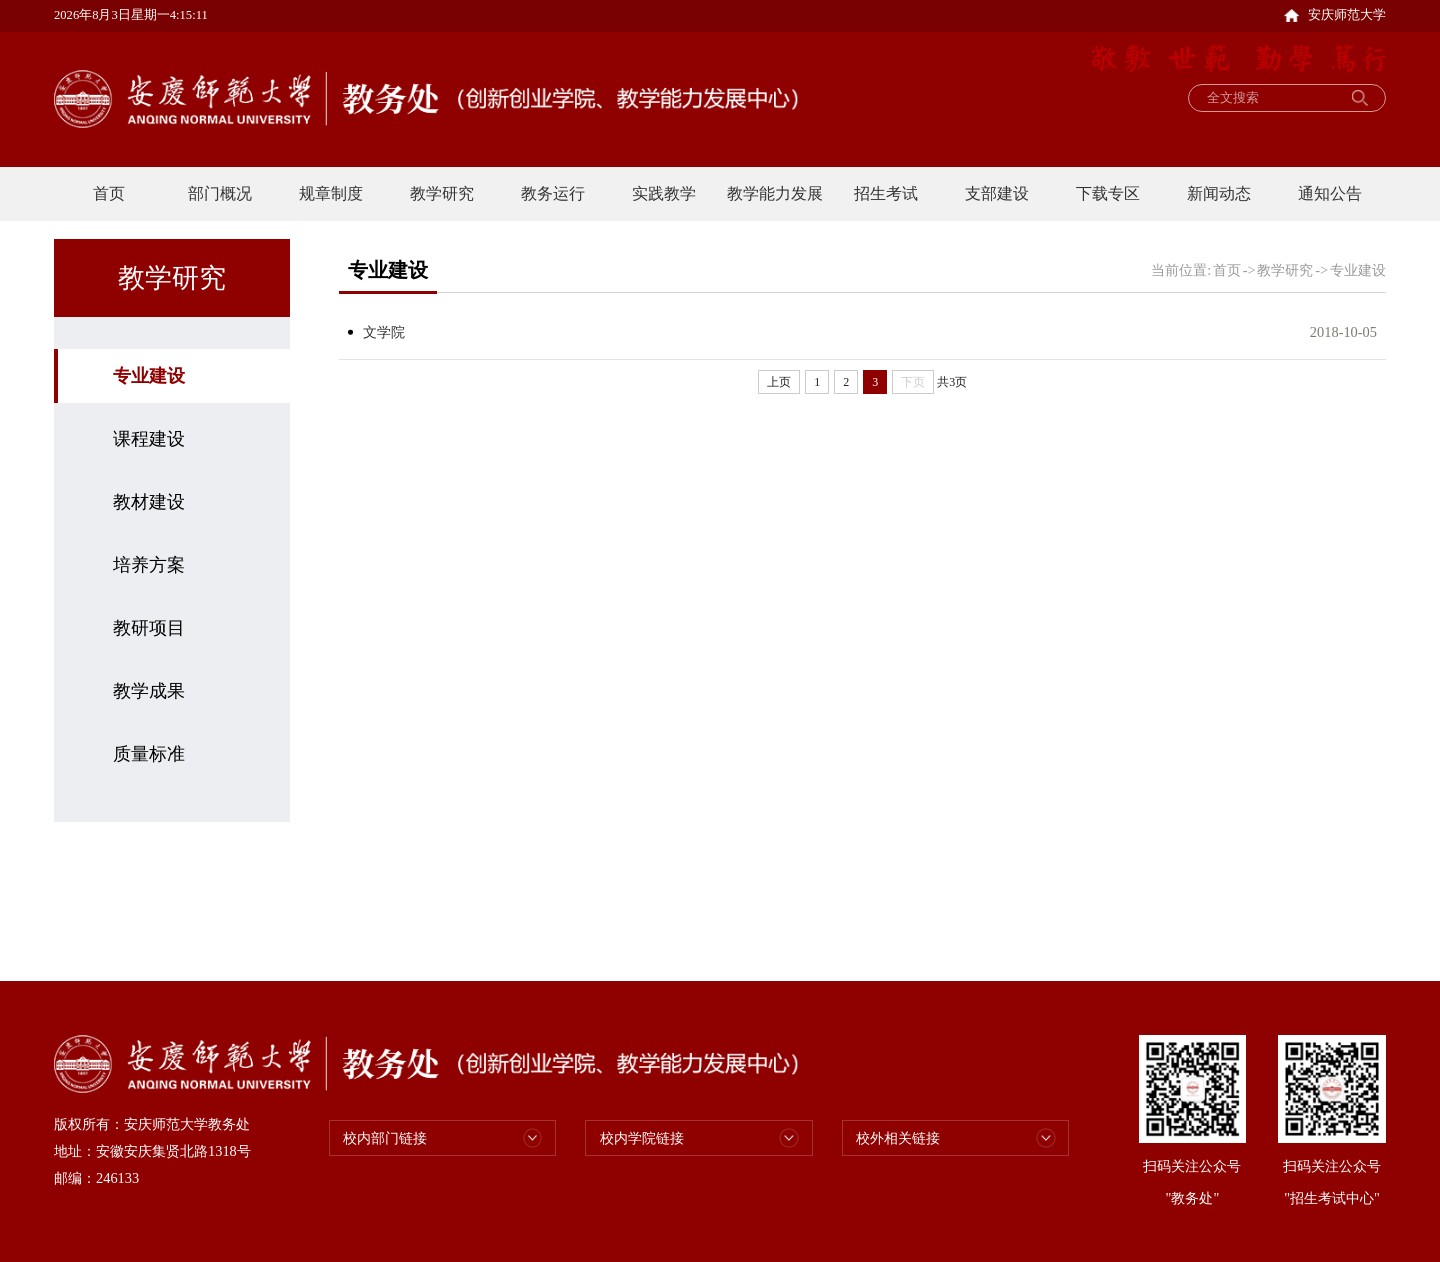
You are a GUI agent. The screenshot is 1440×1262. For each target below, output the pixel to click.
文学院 (384, 332)
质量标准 (149, 754)
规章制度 (331, 194)
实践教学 (664, 194)
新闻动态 (1219, 194)
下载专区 (1108, 194)
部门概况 (220, 194)
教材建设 (149, 502)
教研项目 (149, 628)
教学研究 (442, 194)
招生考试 (886, 194)
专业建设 (149, 376)
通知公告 (1330, 194)
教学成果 (149, 691)
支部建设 (997, 194)
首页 (109, 194)
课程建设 (149, 439)
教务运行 (553, 194)
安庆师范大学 (1335, 15)
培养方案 (149, 565)
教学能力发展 (775, 194)
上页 (779, 382)
